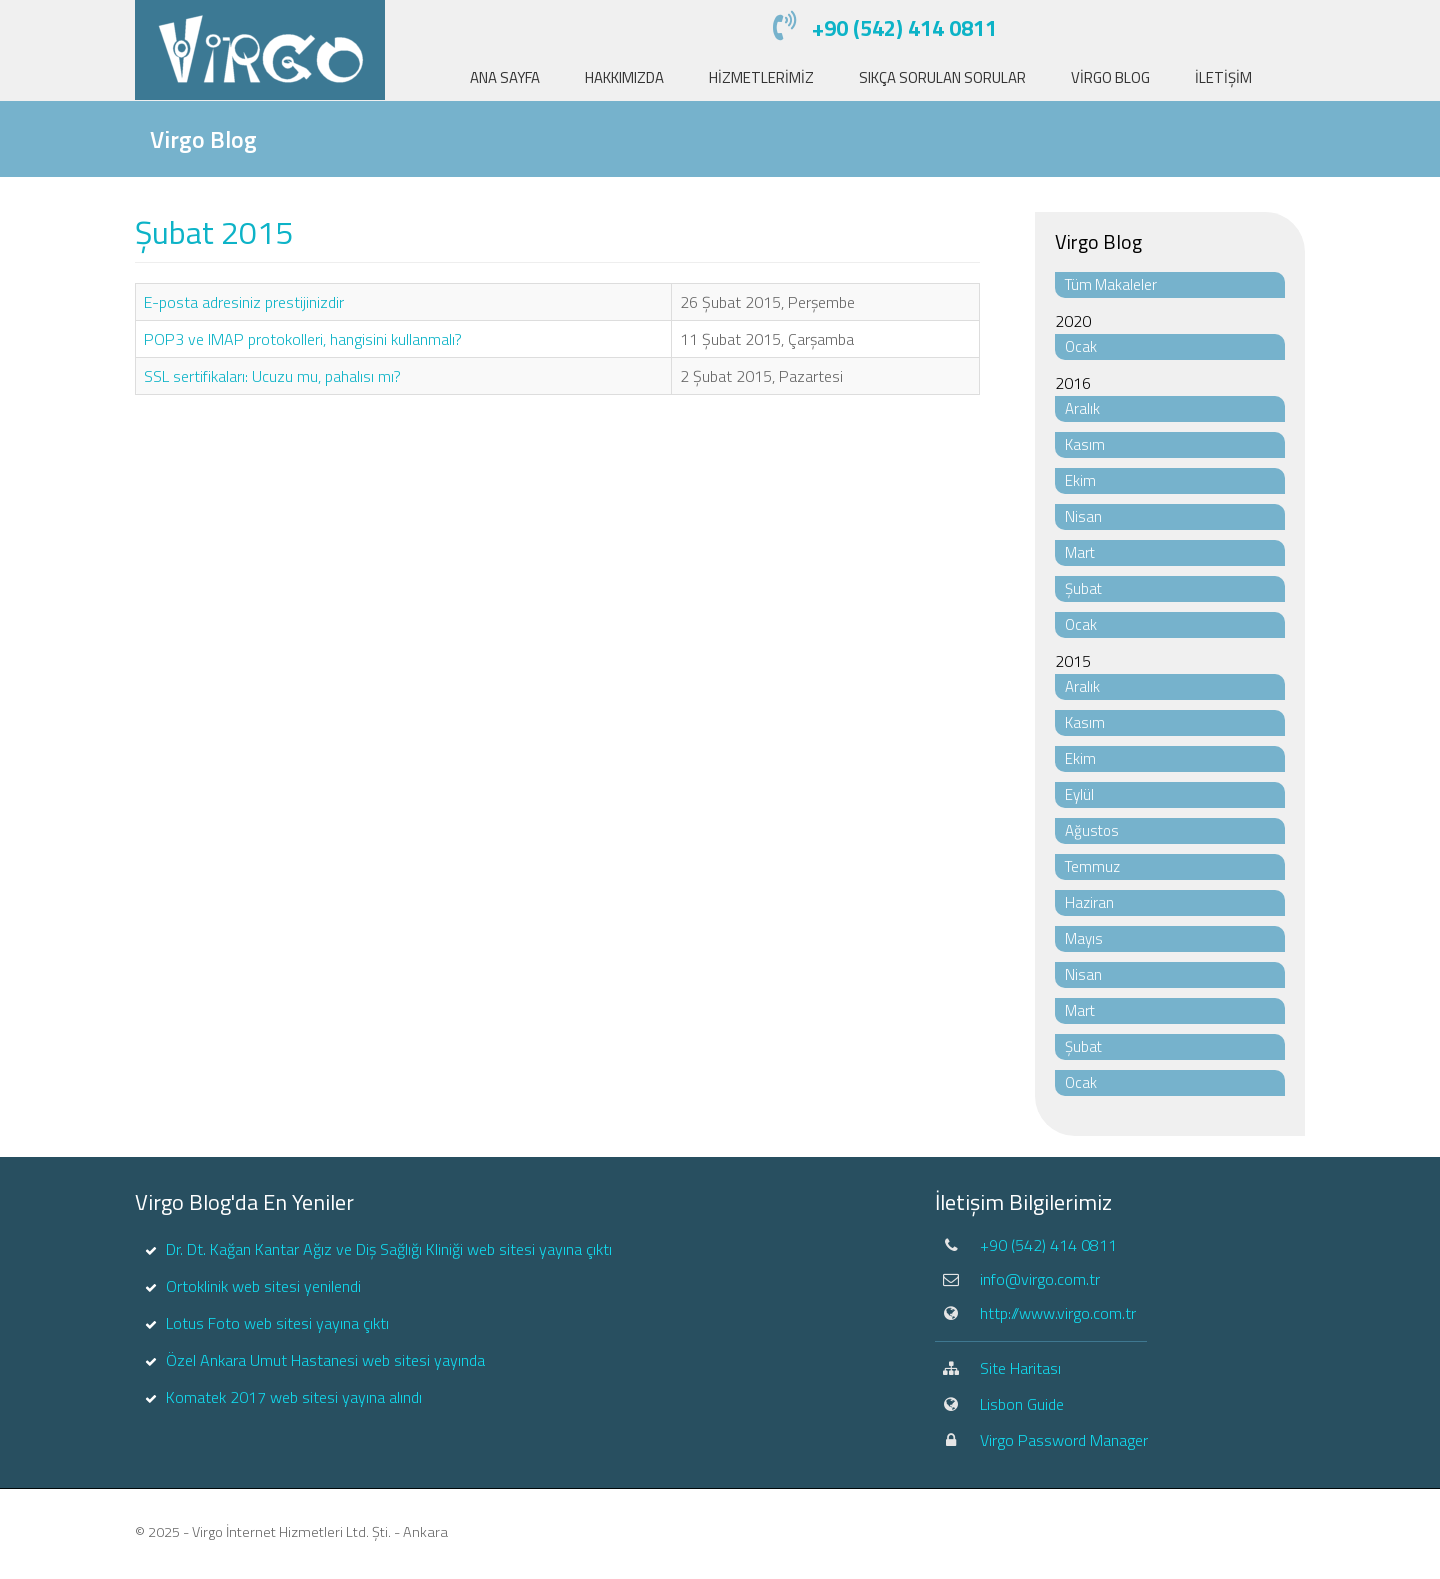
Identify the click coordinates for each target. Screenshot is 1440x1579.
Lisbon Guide (1022, 1404)
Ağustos (1092, 830)
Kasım (1085, 444)
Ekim (1080, 480)
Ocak (1081, 346)
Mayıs (1084, 938)
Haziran (1089, 902)
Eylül (1079, 794)
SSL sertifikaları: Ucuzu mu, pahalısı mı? (272, 376)
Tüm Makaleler (1111, 284)
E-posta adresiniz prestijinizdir (244, 302)
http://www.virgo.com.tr (1058, 1313)
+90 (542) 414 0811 (904, 28)
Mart (1080, 552)
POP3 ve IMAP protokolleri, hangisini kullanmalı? (303, 339)
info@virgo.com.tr (1040, 1279)
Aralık (1082, 408)
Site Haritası (1020, 1368)
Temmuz (1092, 866)
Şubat (1083, 588)
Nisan (1083, 516)
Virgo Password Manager (1064, 1440)
